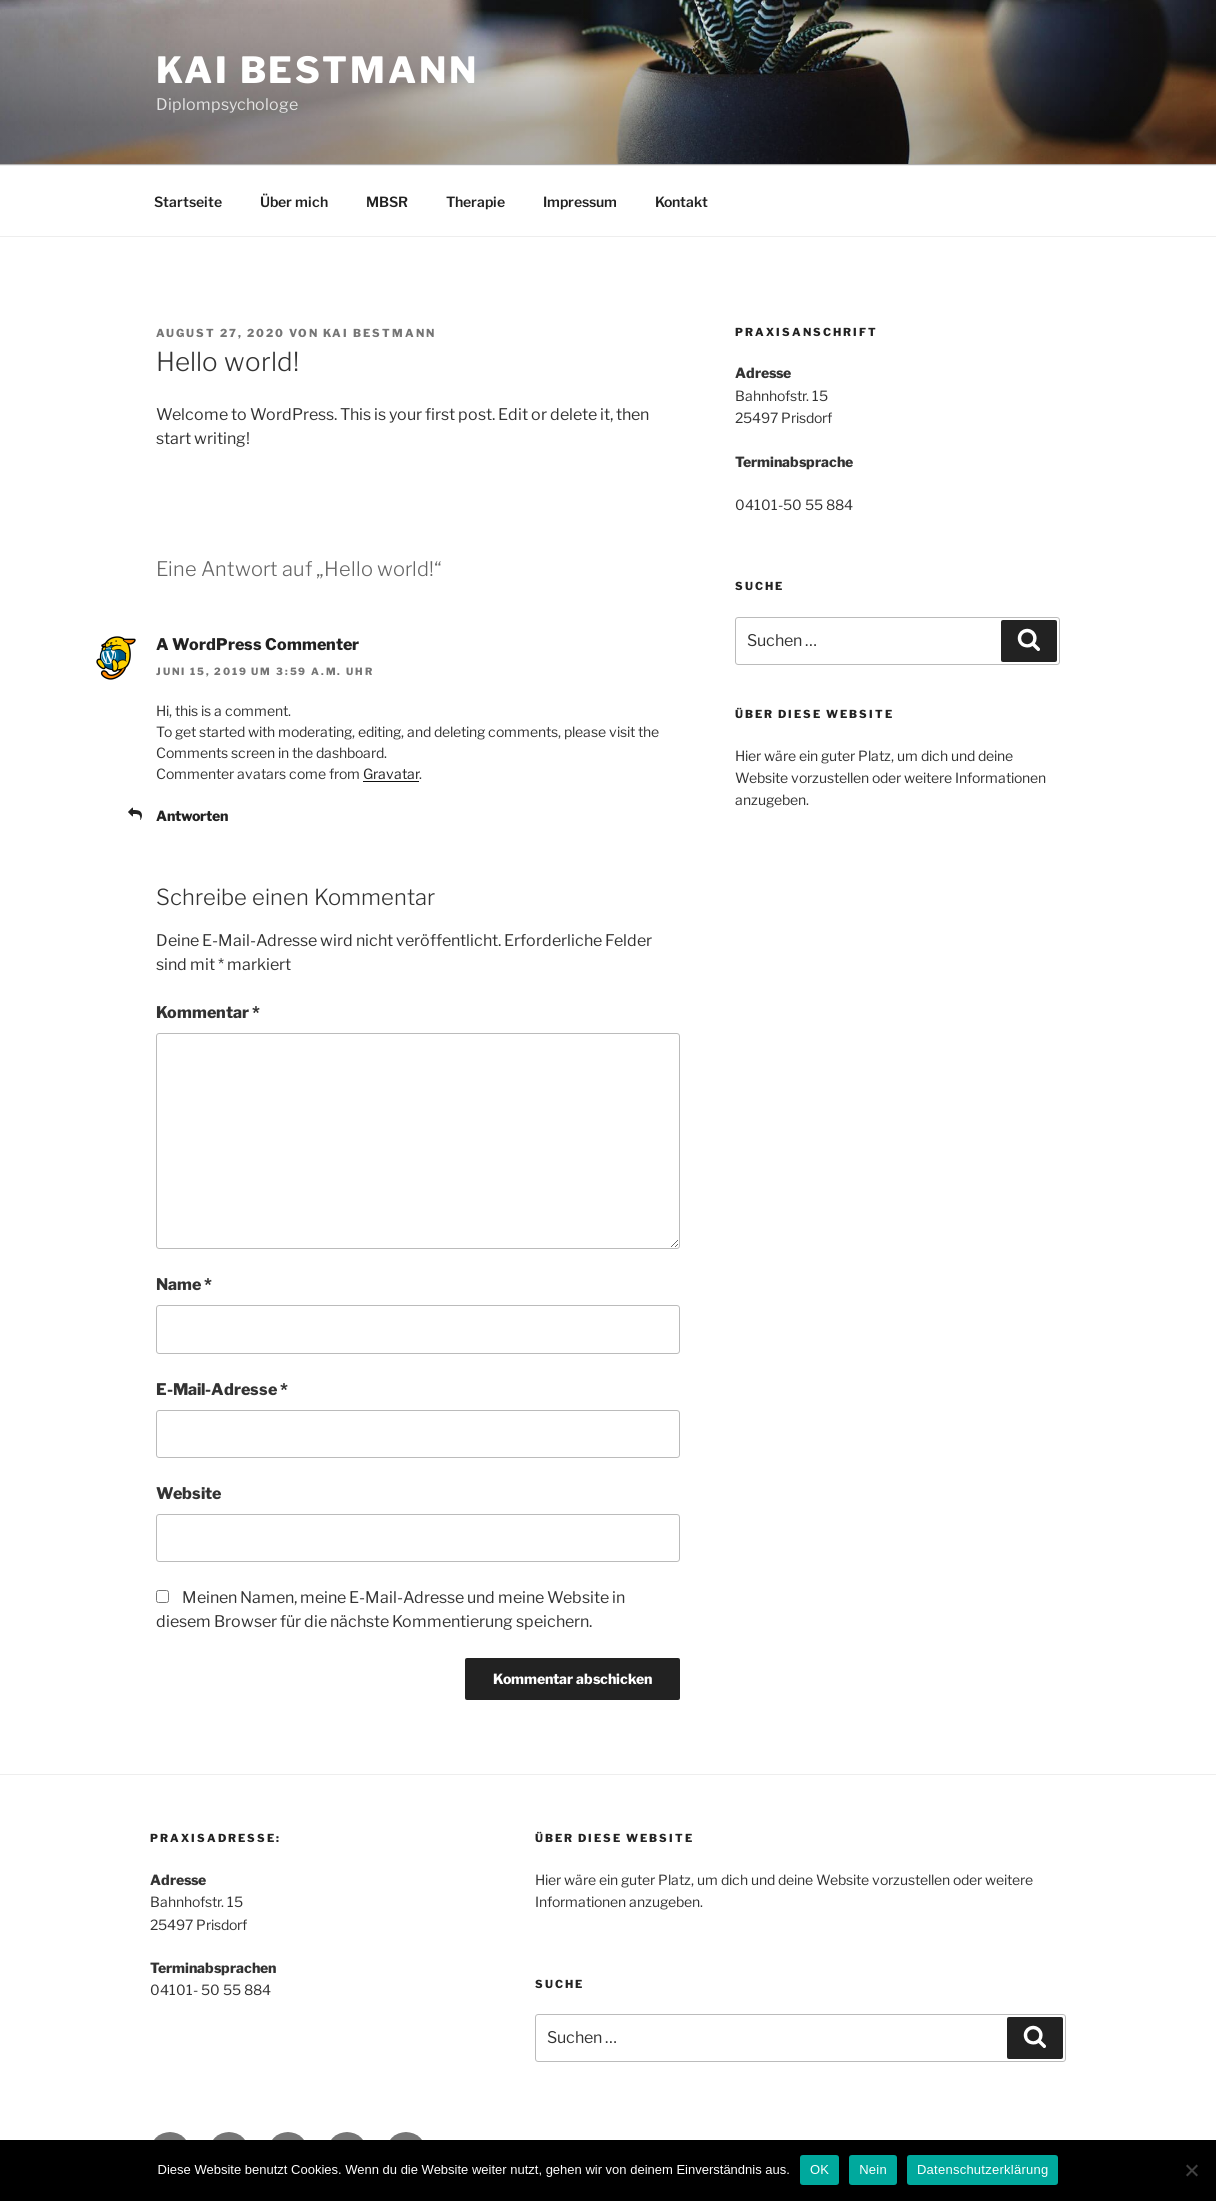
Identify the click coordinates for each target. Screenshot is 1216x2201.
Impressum (580, 201)
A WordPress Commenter (257, 644)
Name (184, 1284)
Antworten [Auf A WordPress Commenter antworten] (192, 815)
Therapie (475, 201)
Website (188, 1493)
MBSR (387, 201)
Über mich (294, 201)
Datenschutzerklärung (982, 2169)
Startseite (188, 201)
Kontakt (681, 201)
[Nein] (1191, 2170)
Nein (873, 2169)
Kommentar (208, 1012)
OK (819, 2169)
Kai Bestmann (317, 70)
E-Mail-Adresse (222, 1389)
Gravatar (391, 773)
